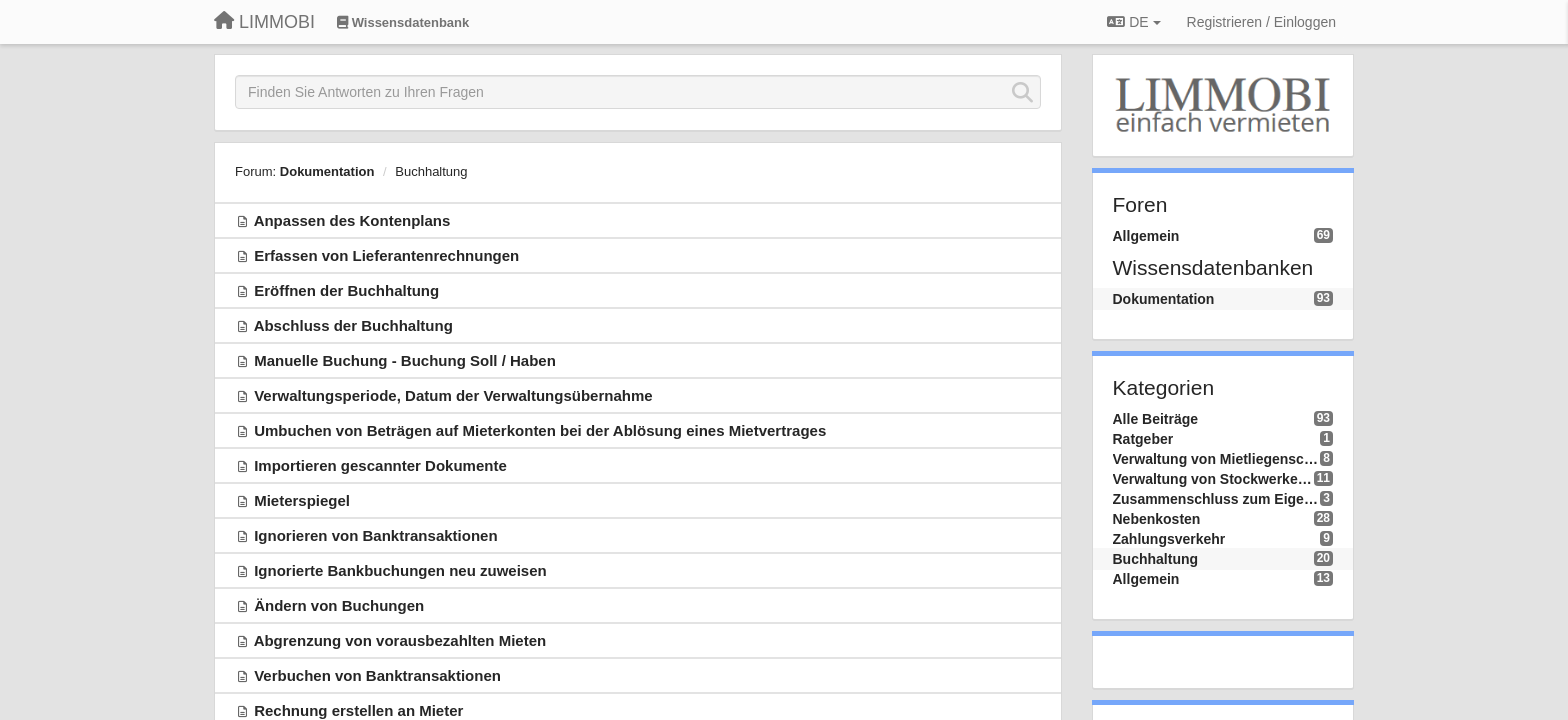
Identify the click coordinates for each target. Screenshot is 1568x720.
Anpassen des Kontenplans (352, 220)
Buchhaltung (431, 171)
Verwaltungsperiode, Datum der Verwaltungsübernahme (453, 395)
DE (1133, 22)
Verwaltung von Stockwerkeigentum (1213, 479)
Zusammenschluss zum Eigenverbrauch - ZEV (1217, 499)
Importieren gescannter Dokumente (380, 465)
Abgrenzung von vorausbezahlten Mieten (400, 640)
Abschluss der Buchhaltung (353, 325)
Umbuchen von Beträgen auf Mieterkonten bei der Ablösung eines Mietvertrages (540, 430)
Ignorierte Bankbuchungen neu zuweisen (400, 570)
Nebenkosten (1157, 519)
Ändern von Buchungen (339, 605)
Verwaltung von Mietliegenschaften (1217, 459)
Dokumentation (327, 171)
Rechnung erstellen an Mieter (358, 710)
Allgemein (1146, 236)
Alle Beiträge (1156, 419)
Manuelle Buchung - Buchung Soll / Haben (405, 360)
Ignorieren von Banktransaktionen (375, 535)
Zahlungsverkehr (1169, 539)
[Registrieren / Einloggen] (1261, 22)
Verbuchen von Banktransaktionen (377, 675)
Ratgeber (1143, 439)
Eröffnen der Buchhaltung (346, 290)
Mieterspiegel (302, 500)
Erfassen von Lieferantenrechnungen (386, 255)
